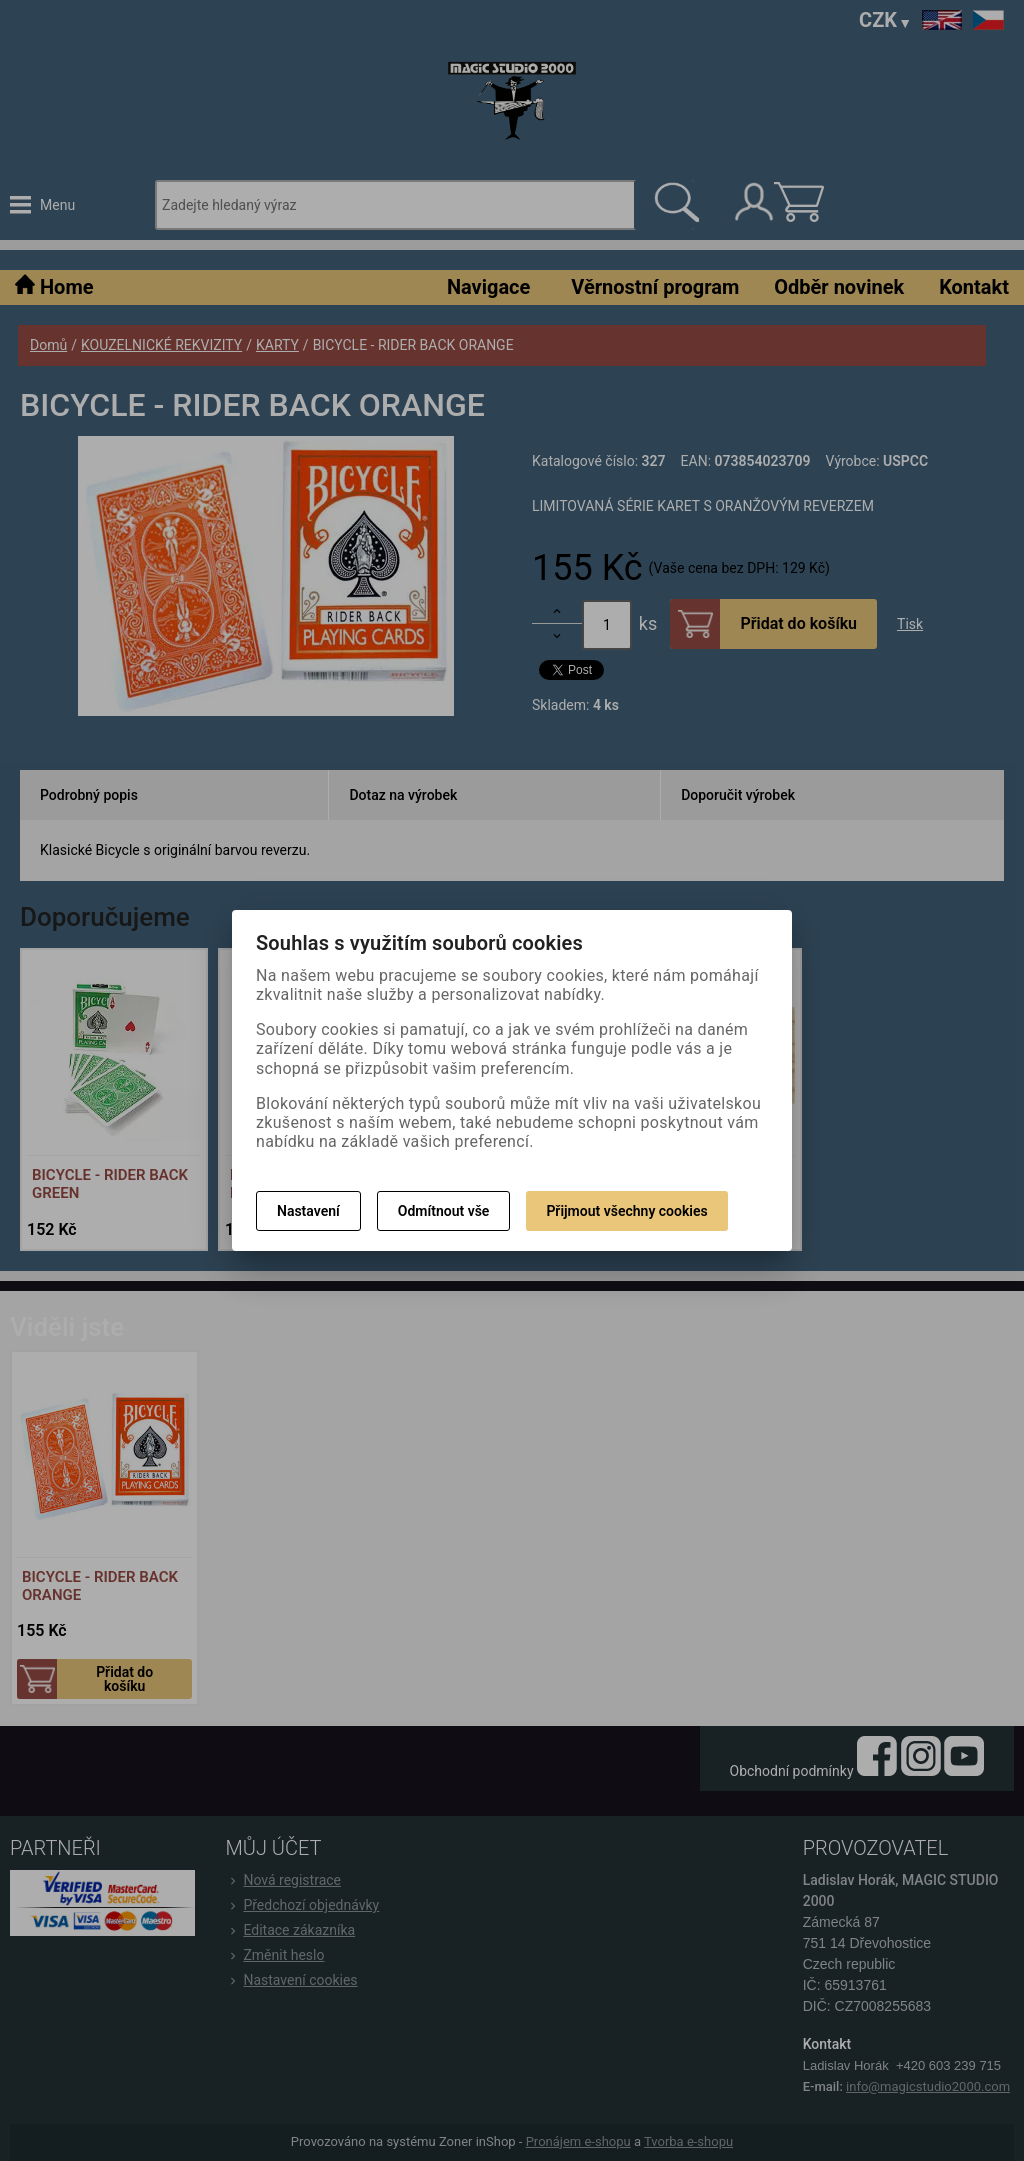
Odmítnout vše (444, 1211)
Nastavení (308, 1211)
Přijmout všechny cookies (626, 1211)
